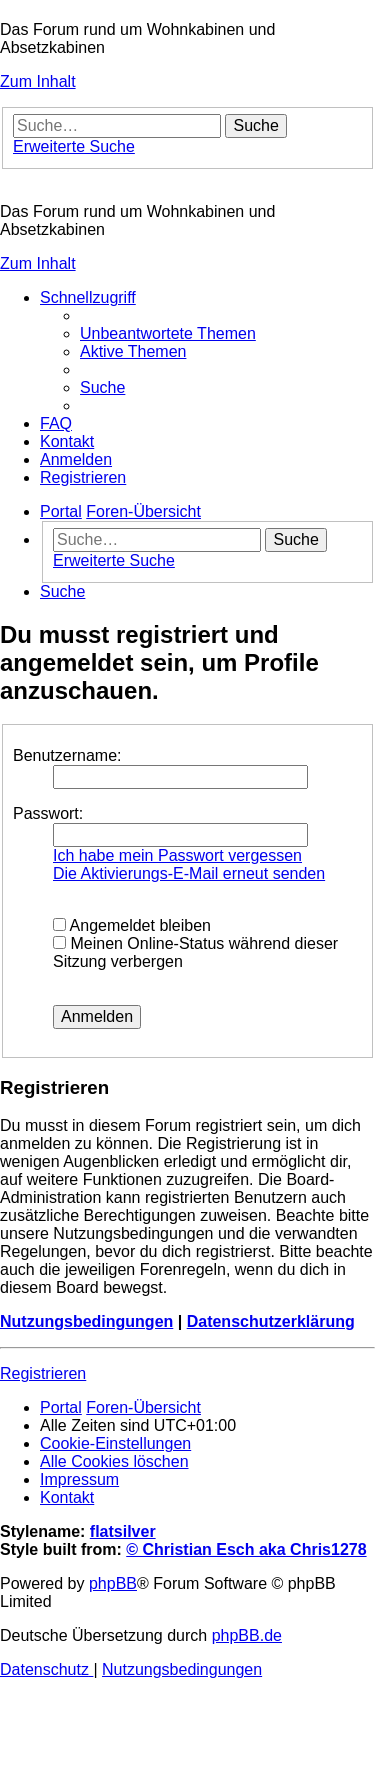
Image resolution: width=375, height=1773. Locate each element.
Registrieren (43, 1373)
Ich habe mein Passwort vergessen (177, 855)
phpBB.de (247, 1635)
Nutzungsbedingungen (86, 1321)
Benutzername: (67, 755)
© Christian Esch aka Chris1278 (246, 1549)
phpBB (113, 1583)
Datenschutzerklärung (271, 1321)
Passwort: (48, 813)
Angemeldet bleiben (132, 925)
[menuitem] (168, 333)
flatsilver (123, 1531)
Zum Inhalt (38, 81)
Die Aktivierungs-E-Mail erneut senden (189, 873)
